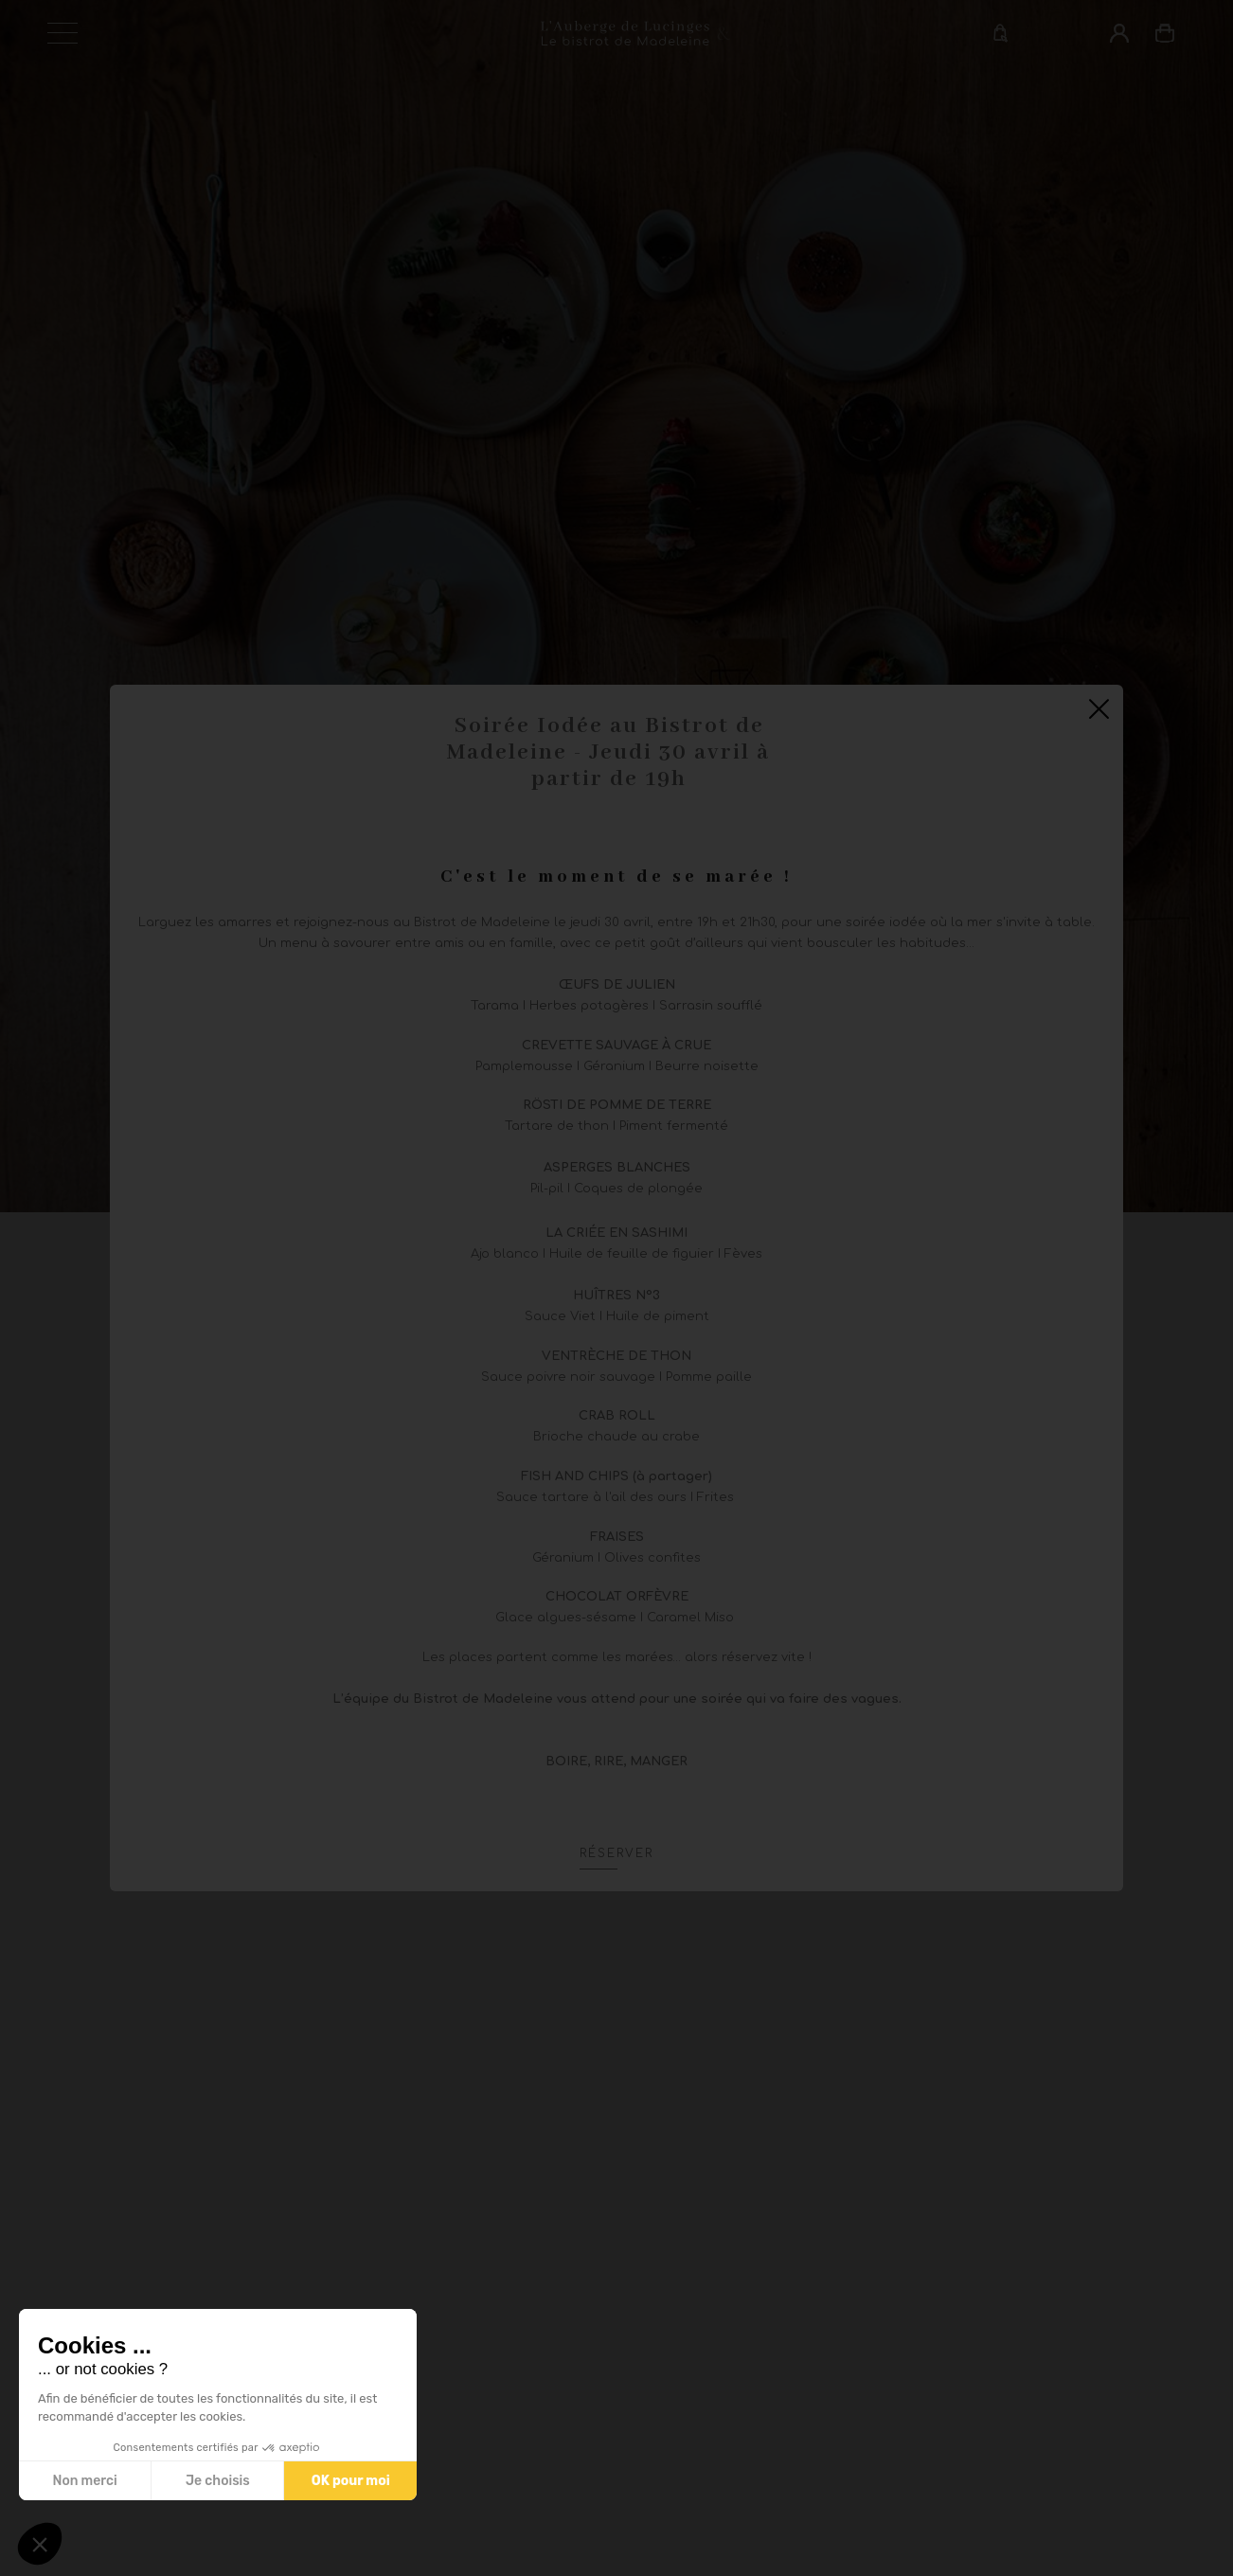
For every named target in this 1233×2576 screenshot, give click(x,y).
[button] (40, 2544)
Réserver (616, 1853)
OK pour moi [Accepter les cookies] (351, 2481)
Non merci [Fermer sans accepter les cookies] (84, 2481)
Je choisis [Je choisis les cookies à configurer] (218, 2481)
